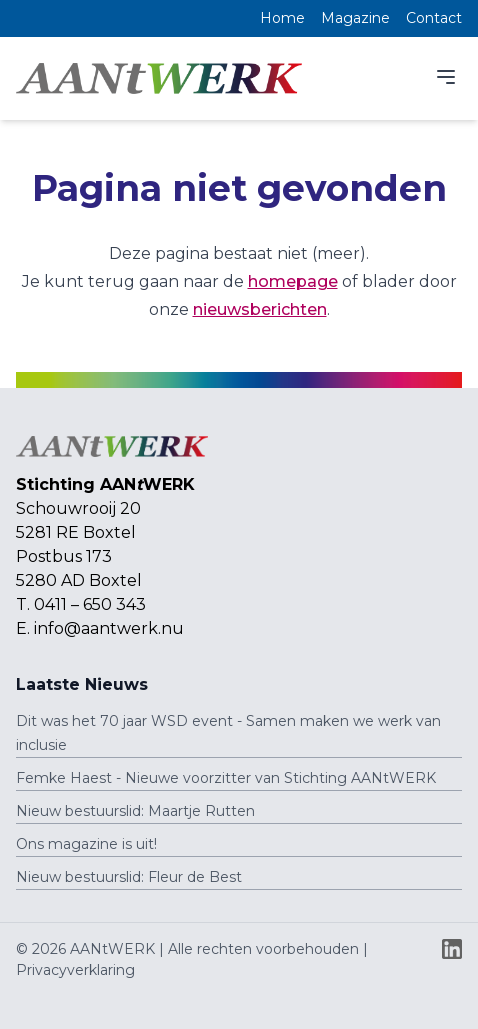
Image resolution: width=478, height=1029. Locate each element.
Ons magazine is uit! (86, 844)
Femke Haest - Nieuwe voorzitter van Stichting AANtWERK (226, 778)
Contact (434, 18)
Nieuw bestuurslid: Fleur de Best (129, 877)
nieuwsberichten (260, 309)
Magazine (355, 18)
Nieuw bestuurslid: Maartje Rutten (135, 811)
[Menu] (446, 77)
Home (282, 18)
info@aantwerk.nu (109, 628)
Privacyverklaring (75, 970)
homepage (293, 281)
